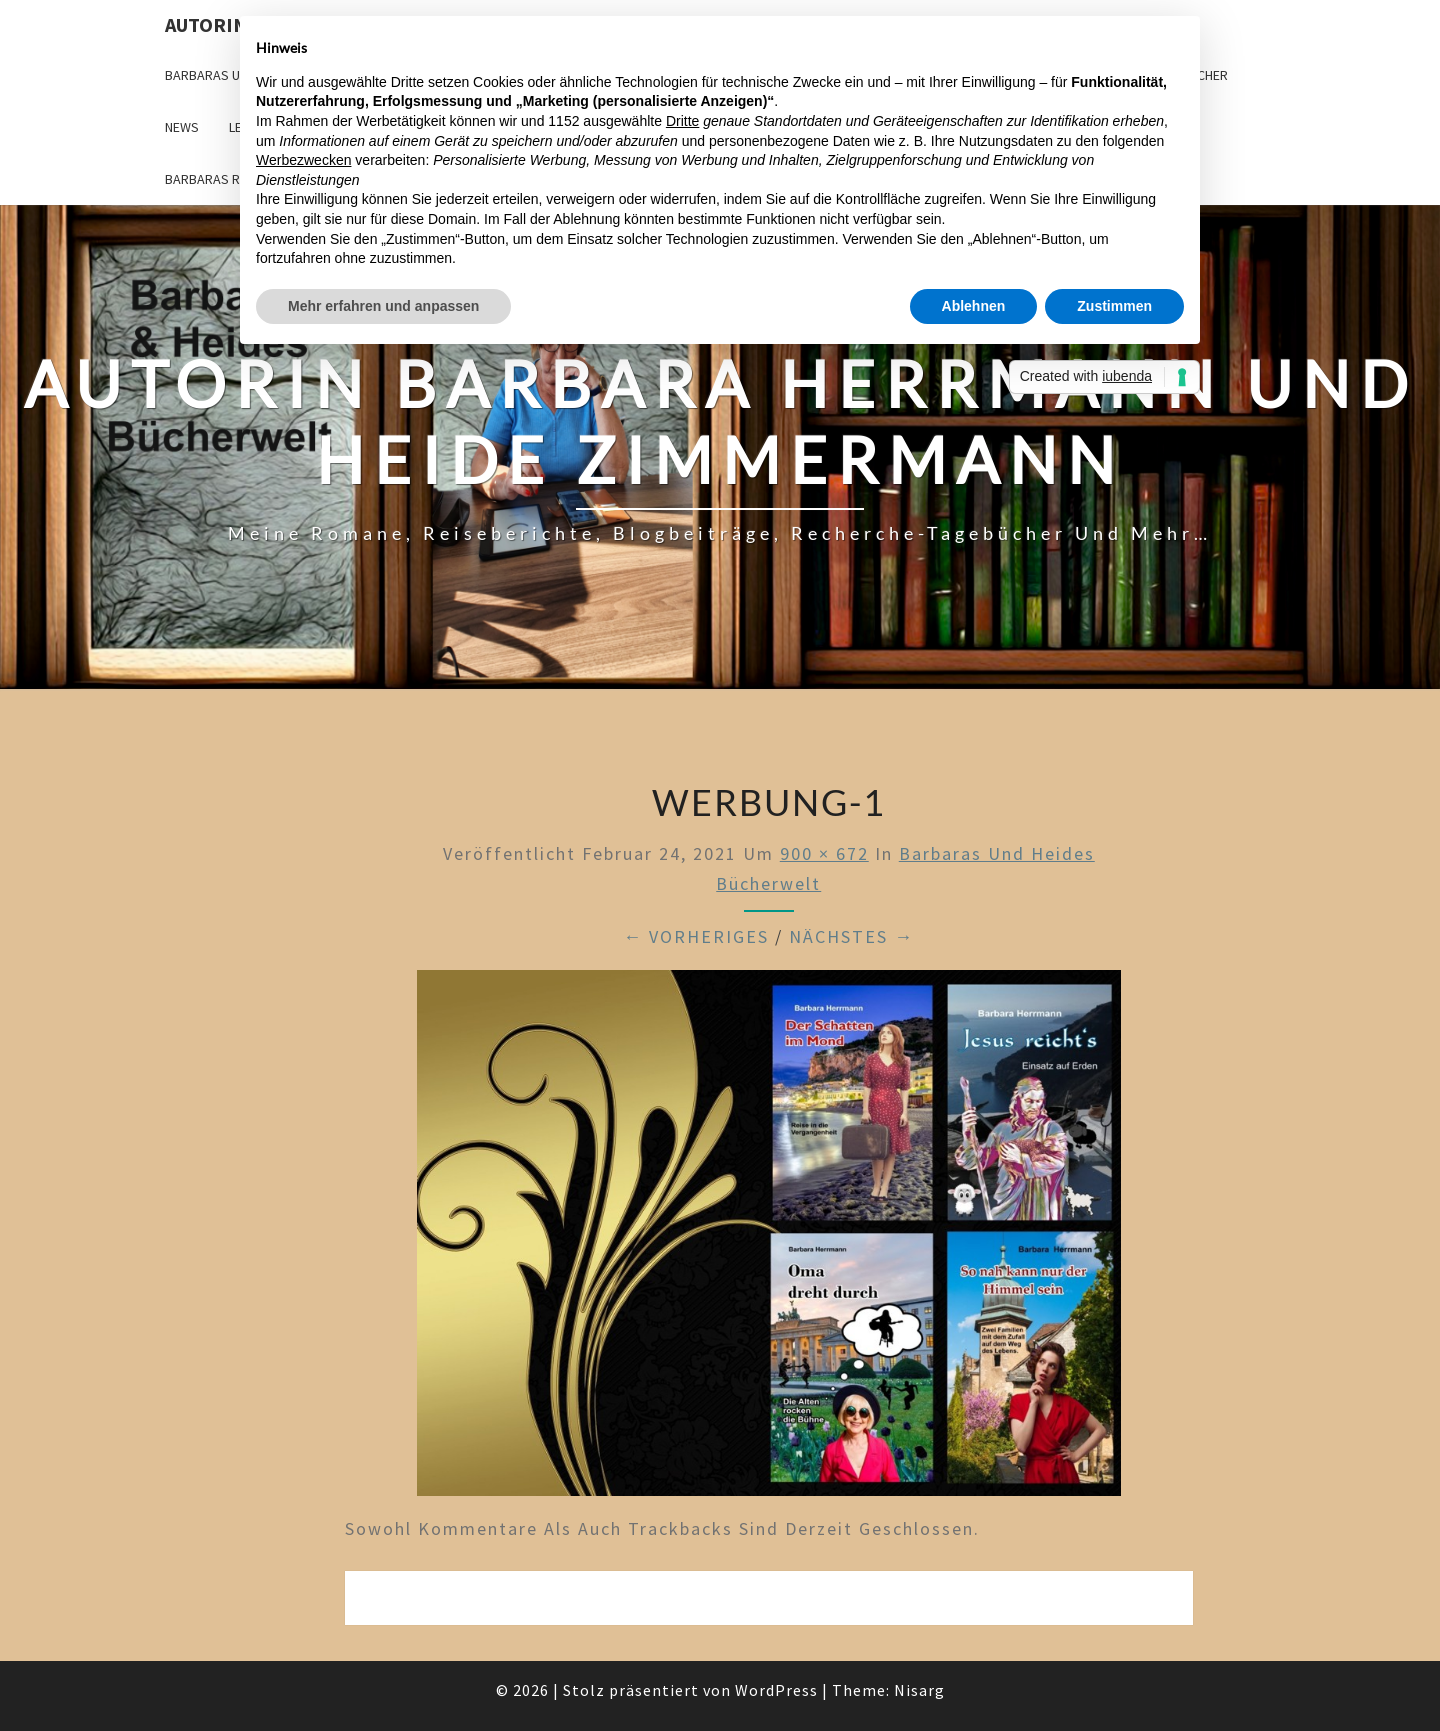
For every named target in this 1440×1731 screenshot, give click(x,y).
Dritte (682, 121)
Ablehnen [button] (974, 306)
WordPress (776, 1690)
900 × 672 (824, 853)
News (182, 127)
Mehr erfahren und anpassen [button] (383, 306)
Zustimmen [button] (1114, 306)
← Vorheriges (696, 936)
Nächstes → (851, 936)
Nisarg (919, 1690)
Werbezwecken (303, 160)
